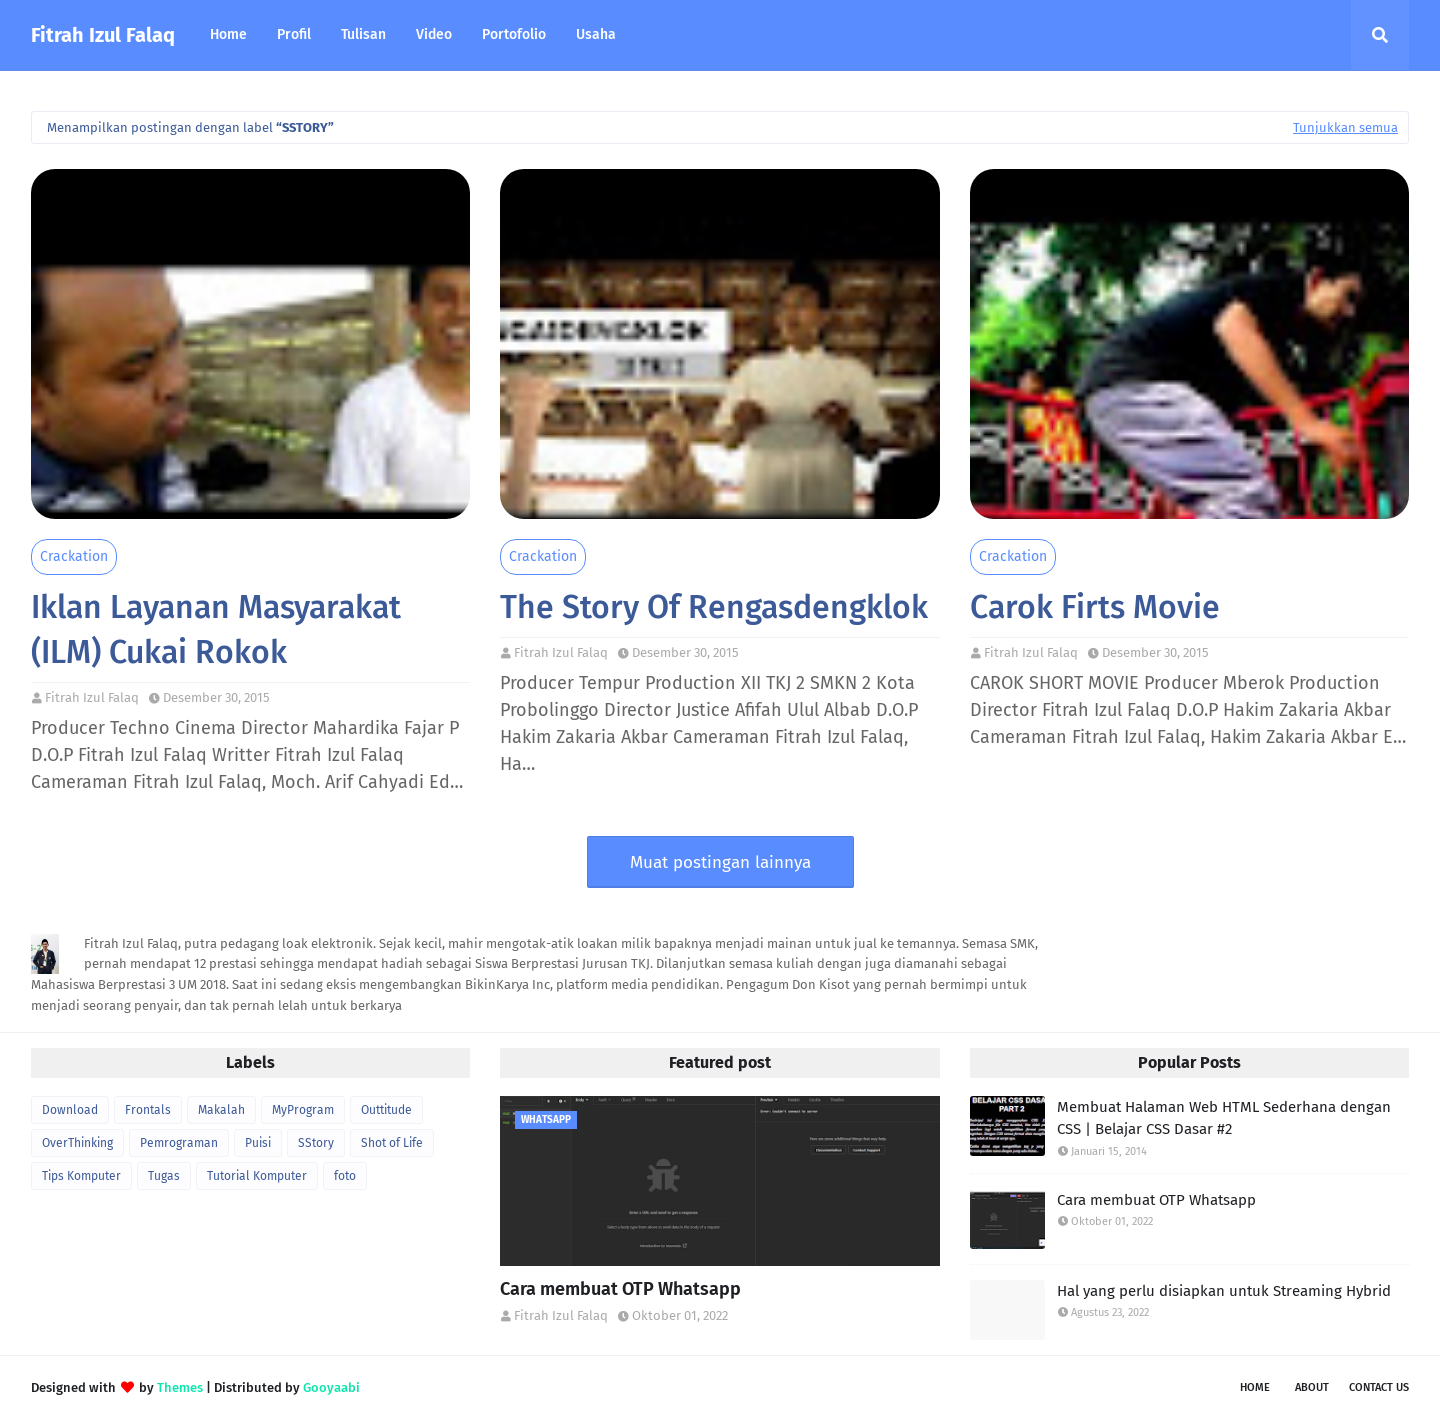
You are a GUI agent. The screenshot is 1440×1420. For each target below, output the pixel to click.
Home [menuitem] (228, 34)
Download (70, 1110)
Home (1255, 1387)
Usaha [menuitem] (596, 34)
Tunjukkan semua (1345, 127)
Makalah (221, 1110)
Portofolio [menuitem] (514, 34)
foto (345, 1176)
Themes (180, 1387)
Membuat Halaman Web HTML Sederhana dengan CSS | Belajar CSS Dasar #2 (1224, 1118)
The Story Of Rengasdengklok (714, 607)
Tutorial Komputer (257, 1176)
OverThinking (77, 1143)
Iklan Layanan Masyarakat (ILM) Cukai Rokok (216, 629)
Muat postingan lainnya (720, 862)
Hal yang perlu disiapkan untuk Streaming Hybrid (1224, 1291)
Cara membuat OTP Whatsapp (620, 1289)
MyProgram (303, 1110)
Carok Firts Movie (1095, 607)
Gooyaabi (331, 1387)
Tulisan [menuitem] (363, 34)
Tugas (164, 1176)
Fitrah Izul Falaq (103, 35)
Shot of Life (392, 1143)
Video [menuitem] (434, 34)
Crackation (74, 556)
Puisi (258, 1143)
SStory (316, 1143)
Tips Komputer (81, 1176)
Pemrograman (179, 1143)
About (1312, 1387)
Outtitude (386, 1110)
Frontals (148, 1110)
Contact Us (1379, 1387)
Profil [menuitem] (294, 34)
